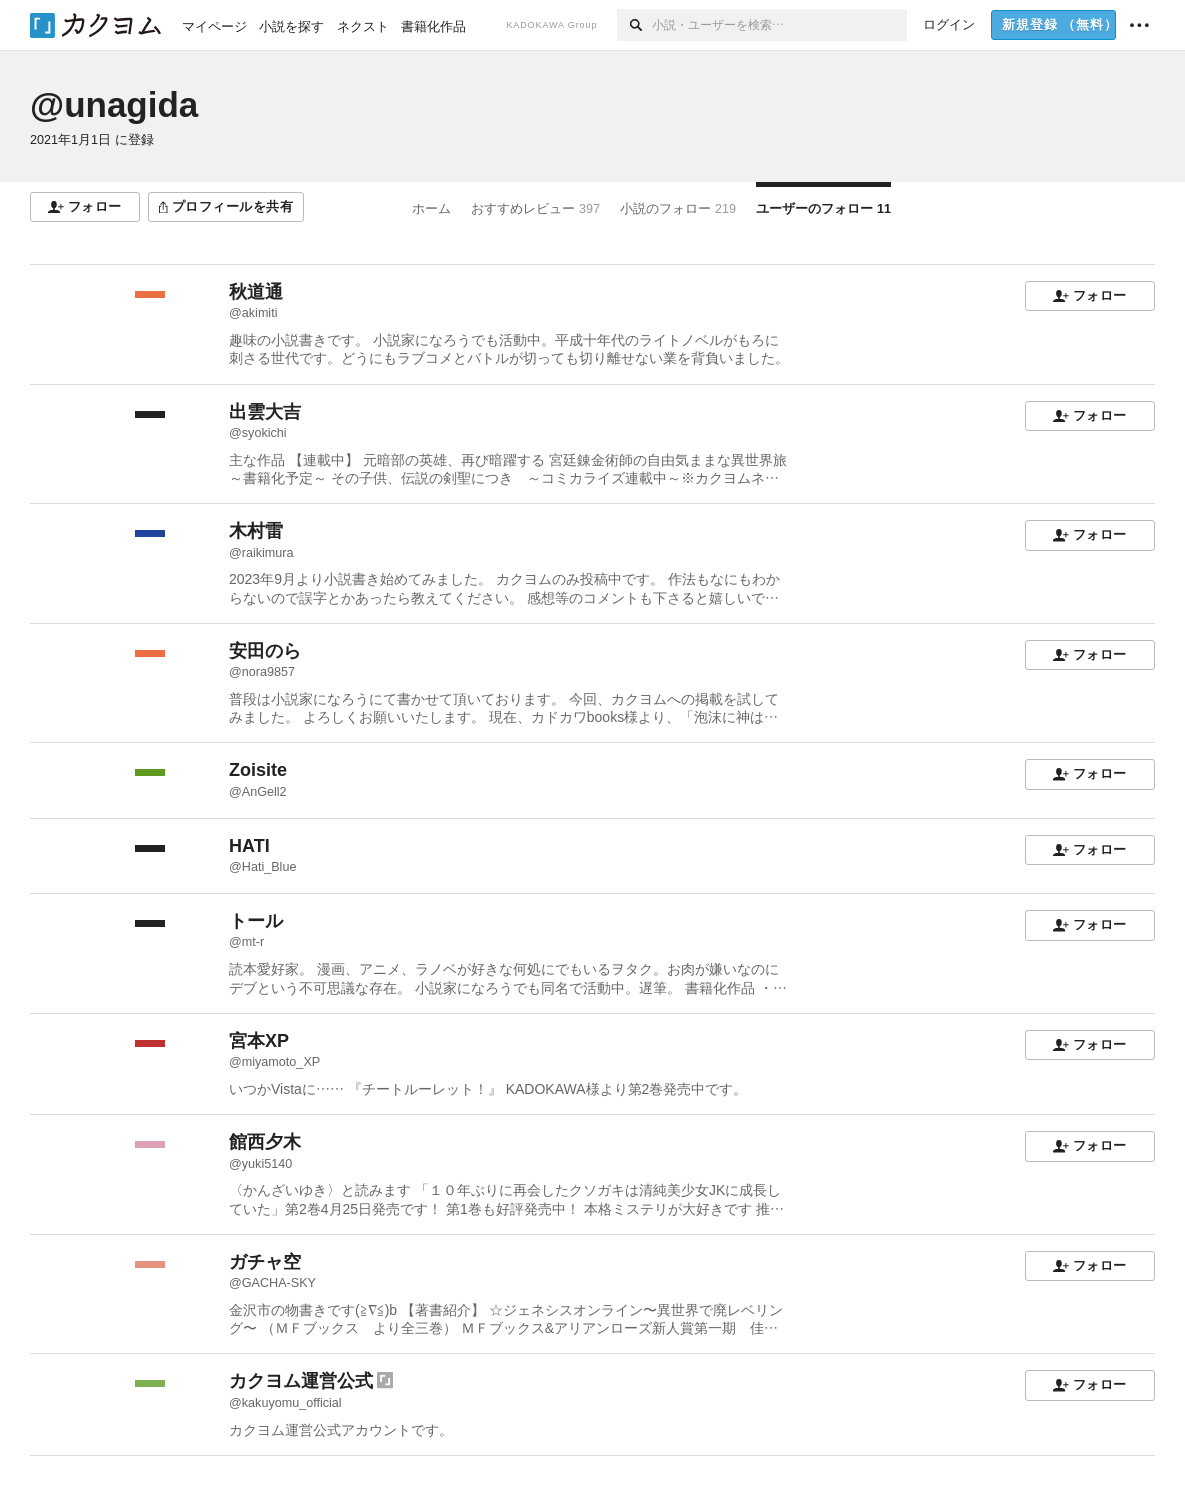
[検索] (634, 25)
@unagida (114, 104)
